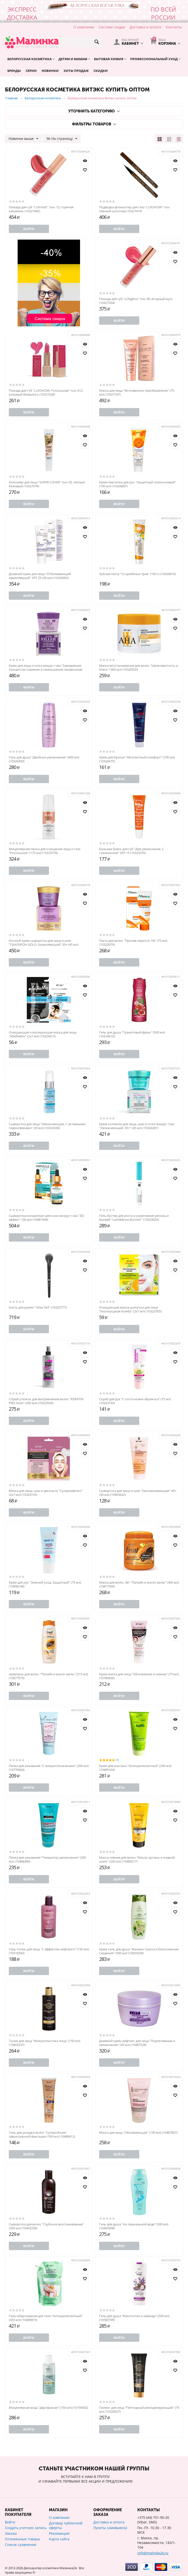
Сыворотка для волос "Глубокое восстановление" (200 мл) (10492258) (46, 2226)
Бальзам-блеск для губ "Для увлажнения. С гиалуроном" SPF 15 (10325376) (131, 851)
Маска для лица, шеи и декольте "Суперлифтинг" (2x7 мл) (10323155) (46, 1492)
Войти (28, 229)
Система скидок (112, 27)
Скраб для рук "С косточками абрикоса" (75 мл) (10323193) (135, 1401)
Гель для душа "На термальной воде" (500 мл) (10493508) (133, 2226)
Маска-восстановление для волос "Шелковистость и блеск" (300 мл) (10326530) (138, 667)
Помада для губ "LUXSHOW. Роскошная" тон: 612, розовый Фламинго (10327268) (46, 392)
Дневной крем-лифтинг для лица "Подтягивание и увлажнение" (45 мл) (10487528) (137, 2043)
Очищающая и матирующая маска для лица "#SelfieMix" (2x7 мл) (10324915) (42, 1034)
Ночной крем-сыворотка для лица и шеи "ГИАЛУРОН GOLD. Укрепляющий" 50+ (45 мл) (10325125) (43, 944)
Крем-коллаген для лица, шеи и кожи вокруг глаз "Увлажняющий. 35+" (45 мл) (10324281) (136, 1126)
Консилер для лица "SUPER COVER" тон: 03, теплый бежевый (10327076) (47, 484)
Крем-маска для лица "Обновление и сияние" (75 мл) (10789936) (139, 1676)
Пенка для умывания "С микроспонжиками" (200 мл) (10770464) (49, 1768)
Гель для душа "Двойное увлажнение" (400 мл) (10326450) (44, 759)
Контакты (174, 27)
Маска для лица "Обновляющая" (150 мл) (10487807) (138, 2132)
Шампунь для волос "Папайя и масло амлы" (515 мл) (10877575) (48, 1676)
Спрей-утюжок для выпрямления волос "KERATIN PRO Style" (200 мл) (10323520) (46, 1401)
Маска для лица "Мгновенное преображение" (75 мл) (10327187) (136, 392)
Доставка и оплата (145, 27)
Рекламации (59, 2533)
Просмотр (85, 161)
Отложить (85, 170)
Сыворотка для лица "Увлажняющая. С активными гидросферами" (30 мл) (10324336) (47, 1126)
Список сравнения (20, 2544)
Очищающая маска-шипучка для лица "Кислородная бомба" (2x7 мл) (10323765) (130, 1309)
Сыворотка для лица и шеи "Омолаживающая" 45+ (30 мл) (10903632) (137, 1492)
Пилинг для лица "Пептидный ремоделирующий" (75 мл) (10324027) (139, 2409)
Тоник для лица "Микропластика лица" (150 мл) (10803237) (44, 2043)
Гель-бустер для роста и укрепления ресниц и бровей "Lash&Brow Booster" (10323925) (134, 1217)
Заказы (11, 2533)
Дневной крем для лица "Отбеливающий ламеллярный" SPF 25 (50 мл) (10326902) (40, 576)
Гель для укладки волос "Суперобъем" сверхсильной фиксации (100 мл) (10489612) (42, 2134)
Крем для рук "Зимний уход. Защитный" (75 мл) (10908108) (45, 1584)
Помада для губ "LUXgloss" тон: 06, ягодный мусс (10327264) (136, 301)
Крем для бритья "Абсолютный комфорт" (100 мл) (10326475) (137, 759)
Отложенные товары (22, 2539)
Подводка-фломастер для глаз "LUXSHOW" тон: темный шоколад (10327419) (134, 209)
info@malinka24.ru (152, 2553)
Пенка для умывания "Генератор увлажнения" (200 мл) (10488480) (47, 1859)
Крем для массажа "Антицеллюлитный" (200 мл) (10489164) (135, 1768)
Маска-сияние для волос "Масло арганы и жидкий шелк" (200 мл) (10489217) (137, 1859)
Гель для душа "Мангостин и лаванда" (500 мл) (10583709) (134, 2318)
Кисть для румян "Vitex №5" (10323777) (38, 1307)
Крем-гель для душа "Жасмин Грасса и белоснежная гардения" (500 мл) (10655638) (138, 1951)
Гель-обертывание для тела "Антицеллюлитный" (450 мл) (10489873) (45, 2318)
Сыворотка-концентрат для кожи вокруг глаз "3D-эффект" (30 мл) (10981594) (46, 1217)
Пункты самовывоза (110, 2527)
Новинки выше (23, 138)
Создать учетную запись (26, 2527)
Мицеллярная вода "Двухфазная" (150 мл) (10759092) (48, 2407)
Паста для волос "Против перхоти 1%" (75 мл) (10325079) (133, 942)
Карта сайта (59, 2539)
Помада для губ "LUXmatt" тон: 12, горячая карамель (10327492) (41, 209)
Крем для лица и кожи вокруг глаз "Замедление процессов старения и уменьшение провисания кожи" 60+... (45, 669)
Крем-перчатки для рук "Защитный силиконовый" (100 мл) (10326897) (137, 484)
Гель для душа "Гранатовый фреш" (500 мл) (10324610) (132, 1034)
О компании (83, 27)
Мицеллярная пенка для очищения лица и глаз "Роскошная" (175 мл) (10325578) (44, 851)
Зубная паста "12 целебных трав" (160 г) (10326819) (137, 574)
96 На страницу (62, 138)
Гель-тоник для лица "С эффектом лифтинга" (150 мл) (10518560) (49, 1951)
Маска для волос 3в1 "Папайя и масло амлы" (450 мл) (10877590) (139, 1584)
